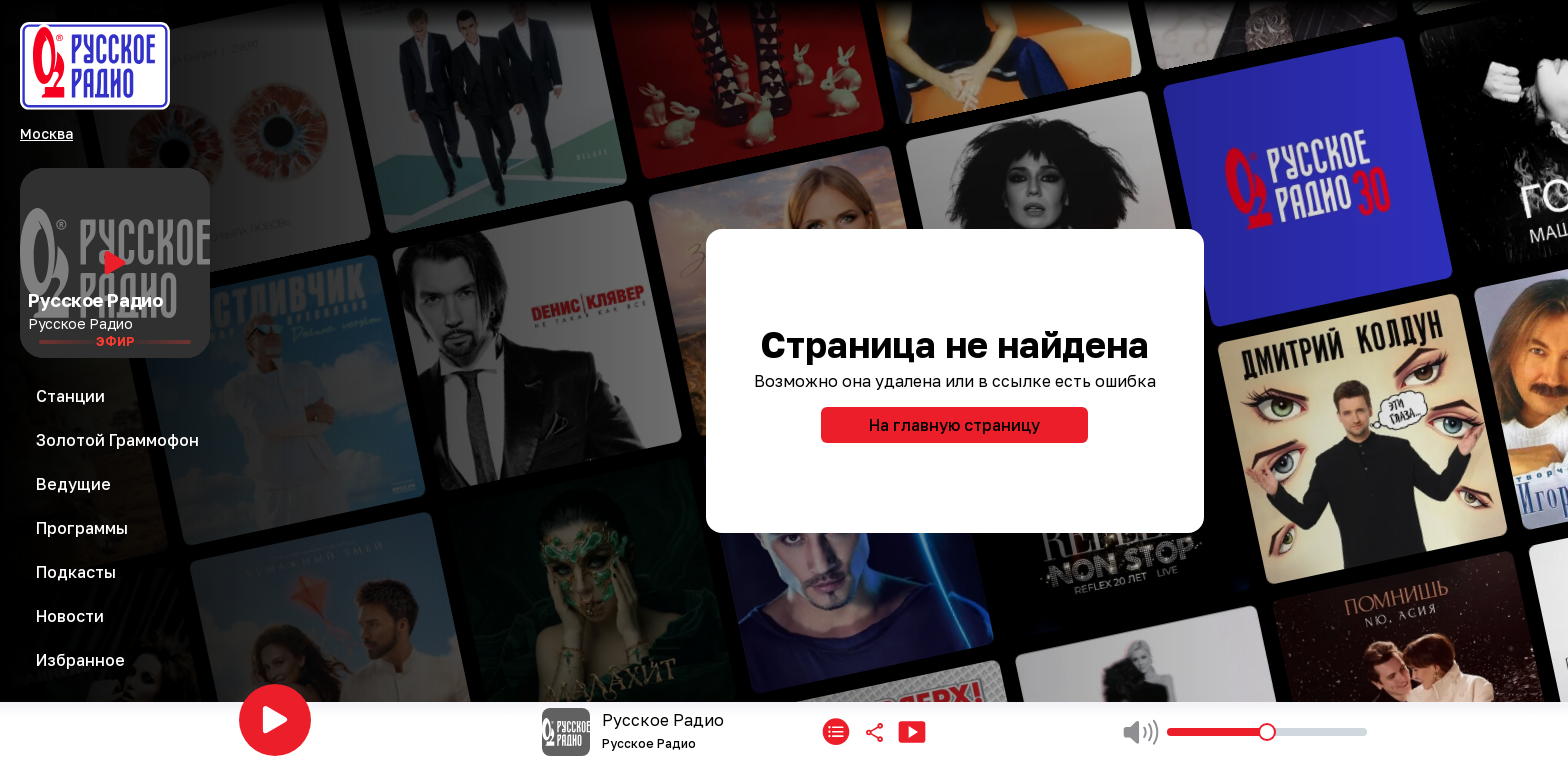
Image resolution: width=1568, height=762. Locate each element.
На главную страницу (954, 425)
